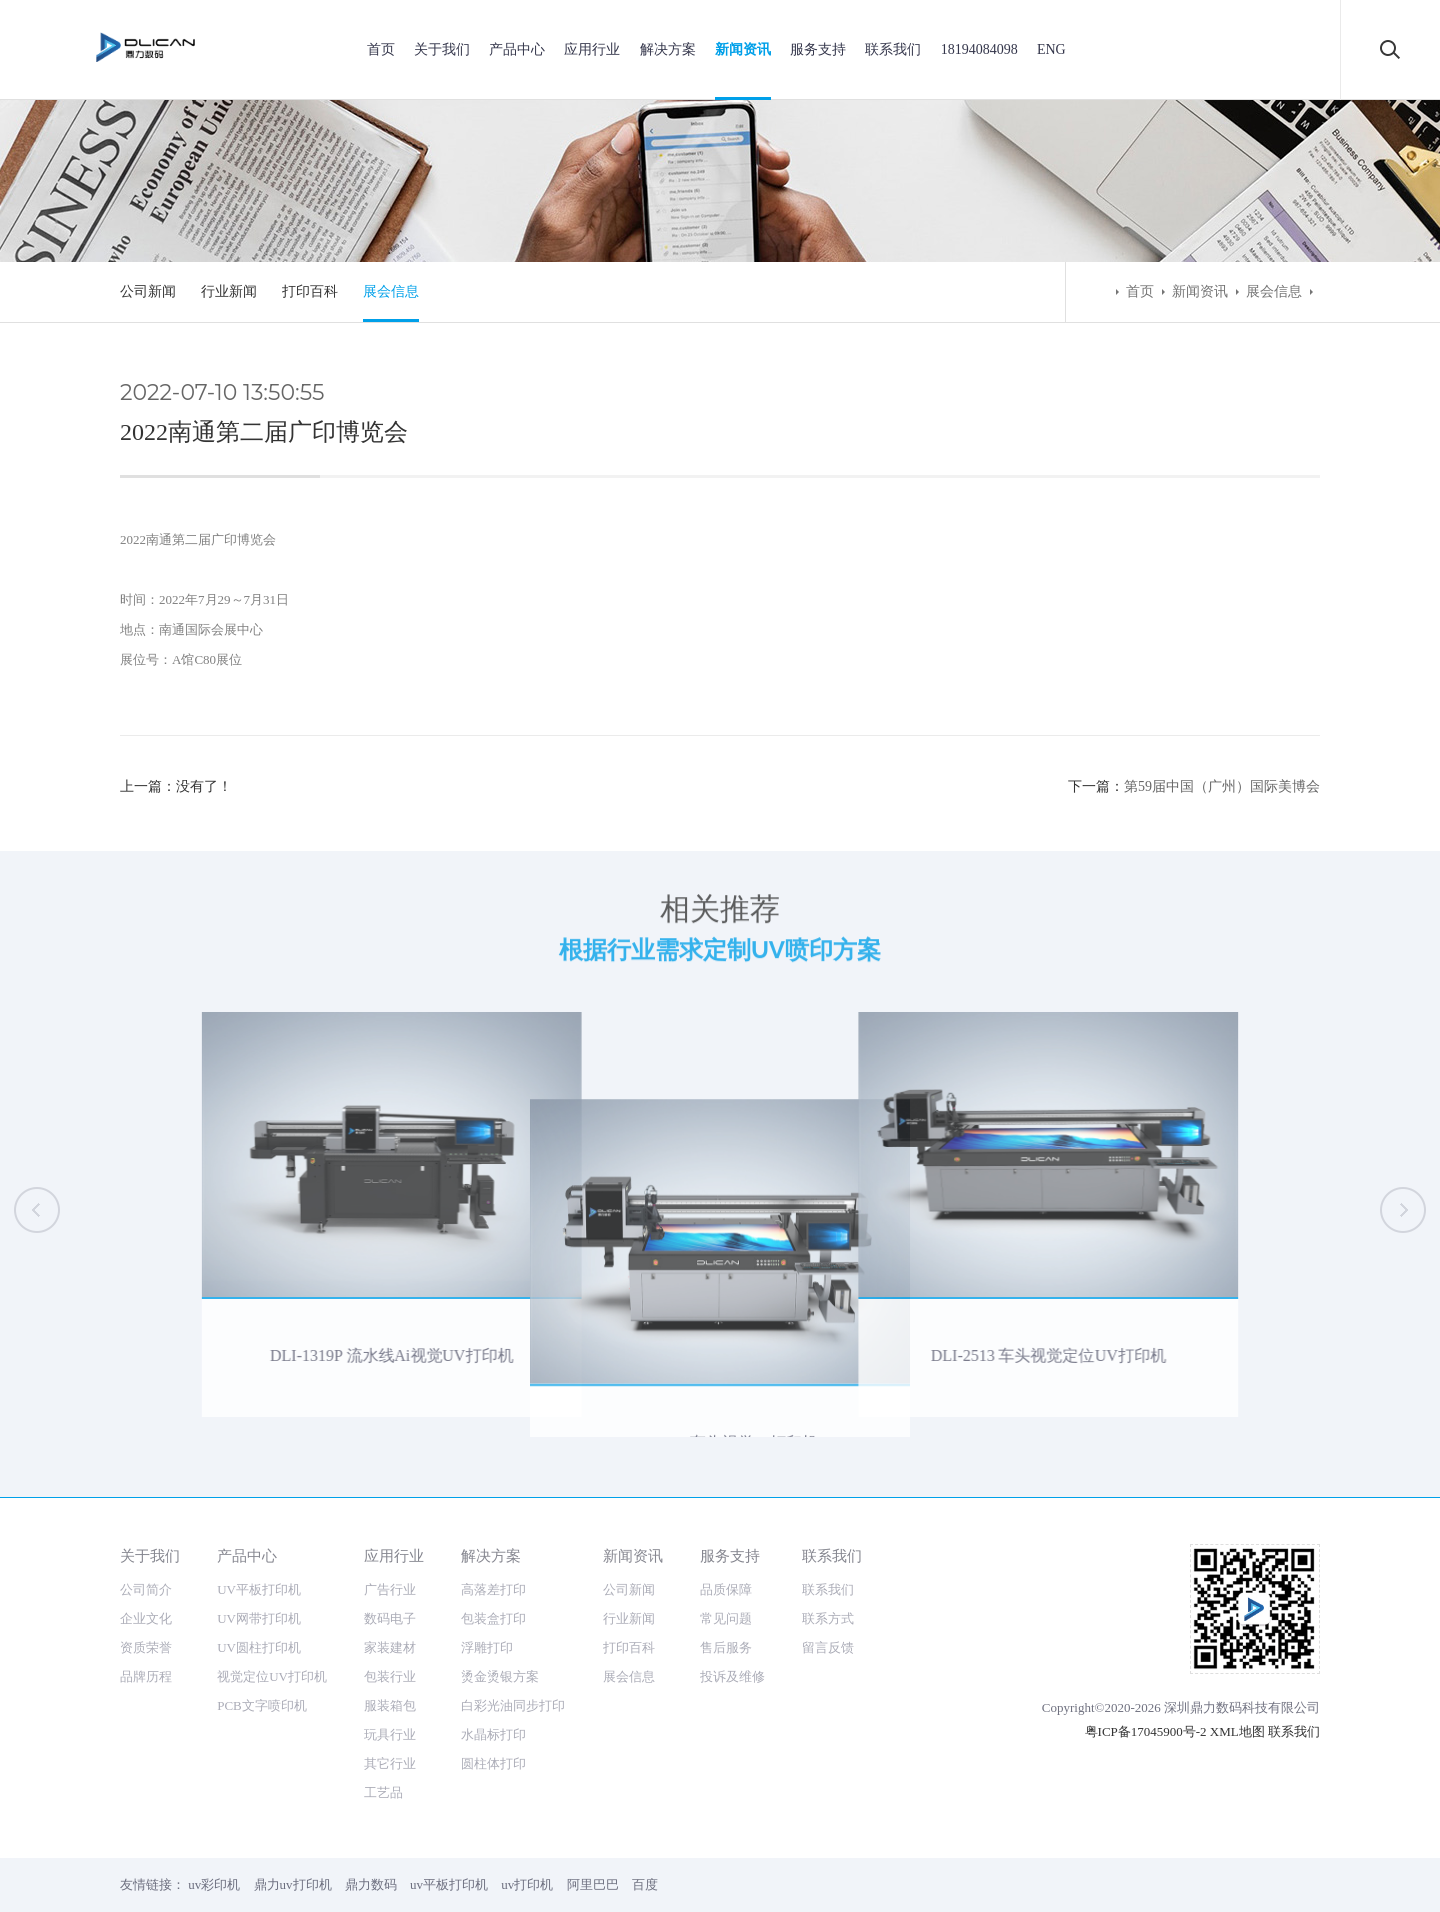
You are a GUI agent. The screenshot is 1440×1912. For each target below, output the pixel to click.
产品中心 (517, 49)
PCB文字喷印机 (262, 1705)
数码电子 (390, 1618)
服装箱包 (390, 1705)
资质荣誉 (146, 1647)
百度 (645, 1884)
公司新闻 (148, 291)
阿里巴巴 (593, 1884)
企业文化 (146, 1618)
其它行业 (390, 1763)
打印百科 (310, 291)
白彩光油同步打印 (513, 1705)
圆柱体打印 (493, 1763)
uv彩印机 (214, 1884)
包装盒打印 (493, 1618)
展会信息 (391, 291)
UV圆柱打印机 (259, 1647)
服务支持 (818, 49)
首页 (381, 49)
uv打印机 (527, 1884)
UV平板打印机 (259, 1589)
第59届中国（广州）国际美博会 (1222, 786)
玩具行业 (390, 1734)
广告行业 (390, 1589)
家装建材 (390, 1647)
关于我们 (442, 49)
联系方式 (828, 1618)
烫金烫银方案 (500, 1676)
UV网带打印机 (259, 1618)
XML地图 (1237, 1731)
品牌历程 (146, 1676)
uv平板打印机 (449, 1884)
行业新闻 (229, 291)
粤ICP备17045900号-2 (1146, 1731)
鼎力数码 (371, 1884)
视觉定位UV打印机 (272, 1676)
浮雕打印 (487, 1647)
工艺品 (383, 1792)
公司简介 (146, 1589)
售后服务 (726, 1647)
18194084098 (979, 49)
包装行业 (390, 1676)
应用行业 (592, 49)
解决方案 (668, 49)
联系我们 (893, 49)
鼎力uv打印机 (293, 1884)
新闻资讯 (743, 49)
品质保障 (726, 1589)
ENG (1051, 49)
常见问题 (726, 1618)
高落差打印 (493, 1589)
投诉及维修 (732, 1676)
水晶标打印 (493, 1734)
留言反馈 (828, 1647)
